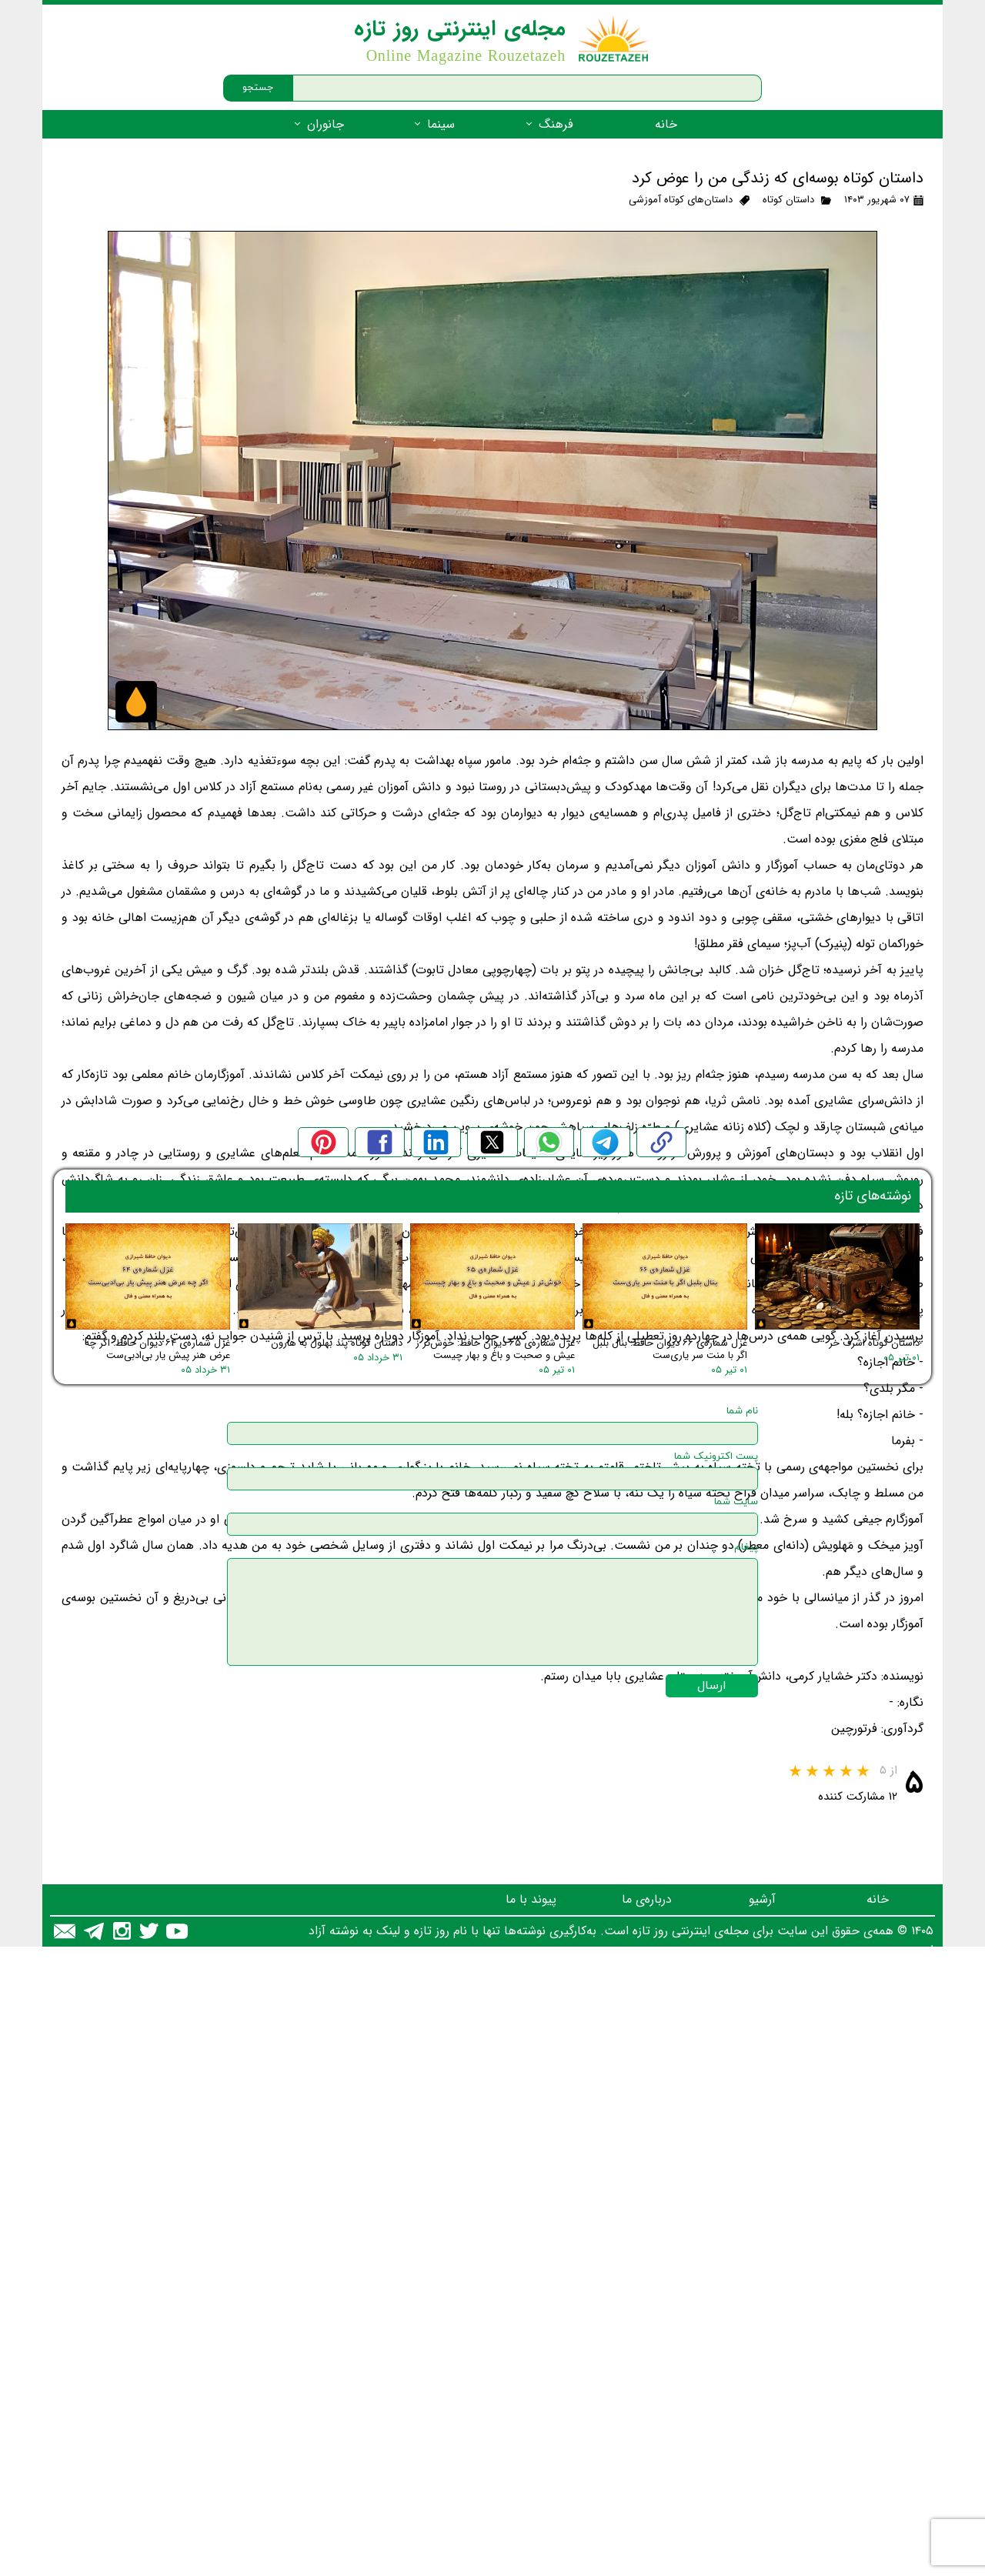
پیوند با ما (531, 2511)
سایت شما (736, 2214)
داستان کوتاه (788, 200)
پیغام (746, 2259)
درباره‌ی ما (647, 2511)
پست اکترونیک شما (716, 2168)
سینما (441, 124)
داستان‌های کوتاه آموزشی (681, 200)
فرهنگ (556, 124)
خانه (666, 124)
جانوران (325, 124)
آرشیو (762, 2511)
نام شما (742, 2123)
